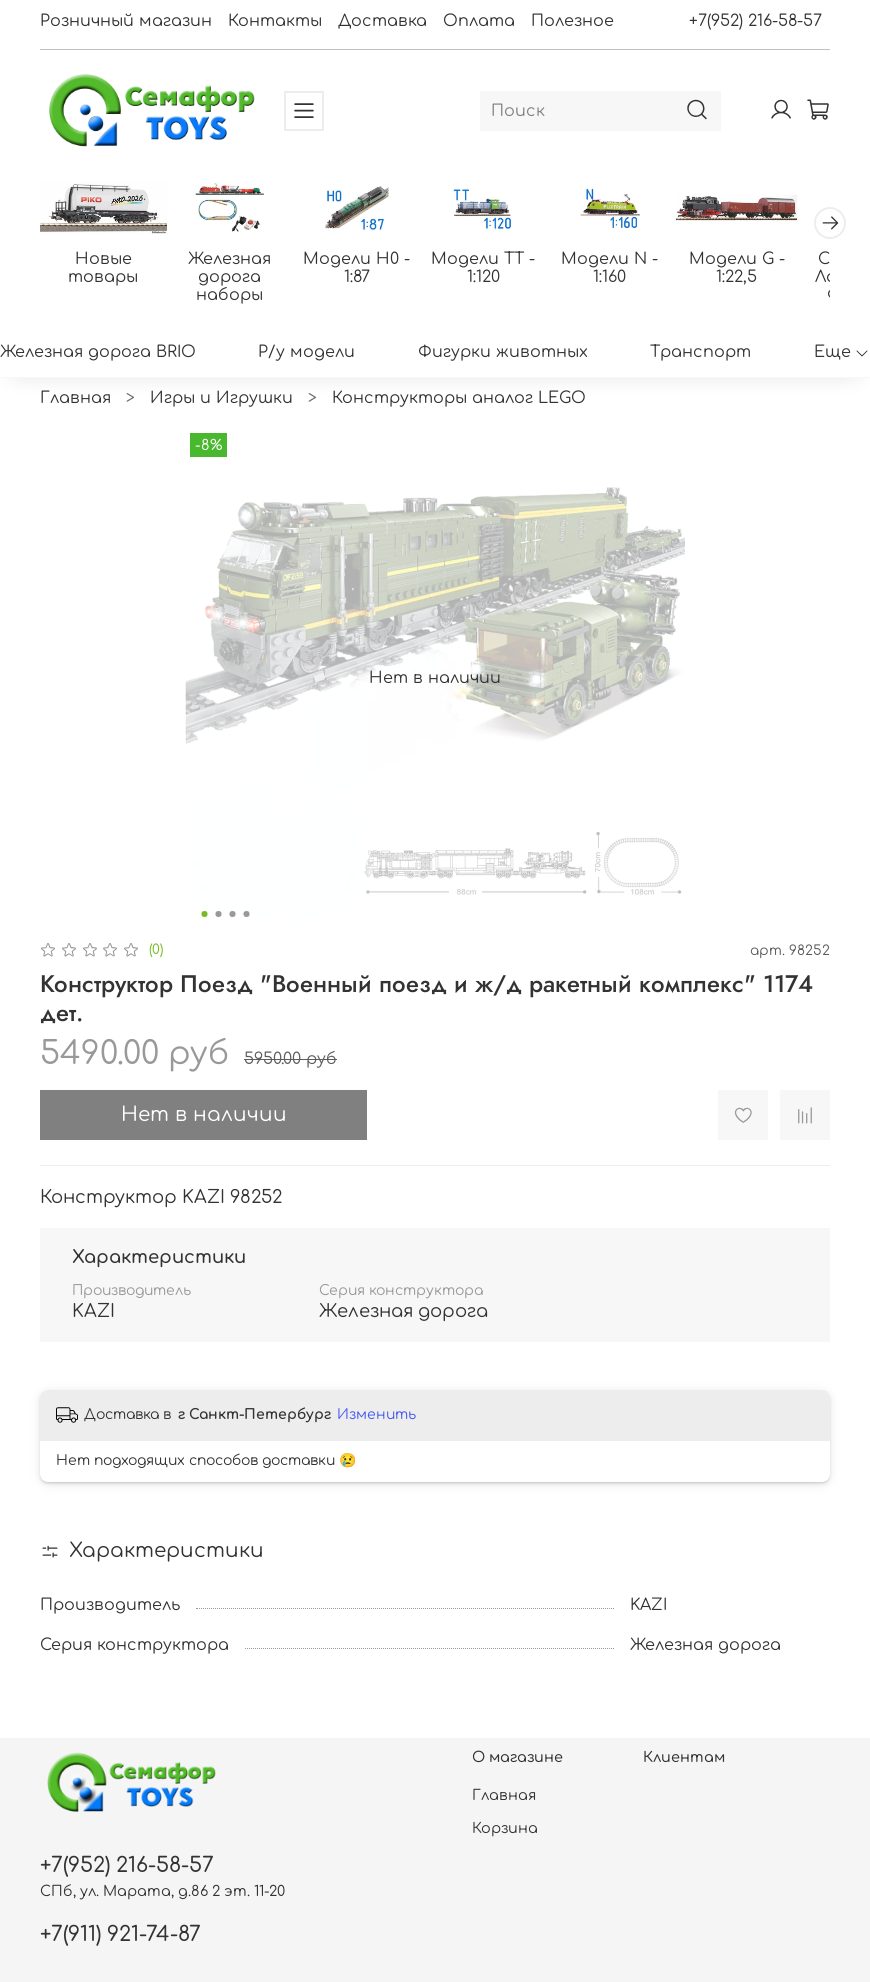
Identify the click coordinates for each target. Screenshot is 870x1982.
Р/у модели (306, 365)
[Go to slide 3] (233, 927)
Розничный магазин (126, 21)
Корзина (505, 1828)
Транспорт (700, 365)
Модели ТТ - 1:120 (593, 271)
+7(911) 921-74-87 (120, 1934)
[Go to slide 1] (205, 927)
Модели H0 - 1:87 (435, 271)
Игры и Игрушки (221, 411)
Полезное (572, 21)
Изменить (376, 1427)
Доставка (382, 21)
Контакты (275, 21)
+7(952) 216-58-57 (755, 21)
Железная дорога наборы (277, 280)
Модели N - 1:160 (751, 271)
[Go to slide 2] (219, 927)
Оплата (479, 21)
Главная (75, 411)
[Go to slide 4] (247, 927)
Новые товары (119, 271)
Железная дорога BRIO (98, 365)
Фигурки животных (503, 365)
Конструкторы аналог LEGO (459, 411)
